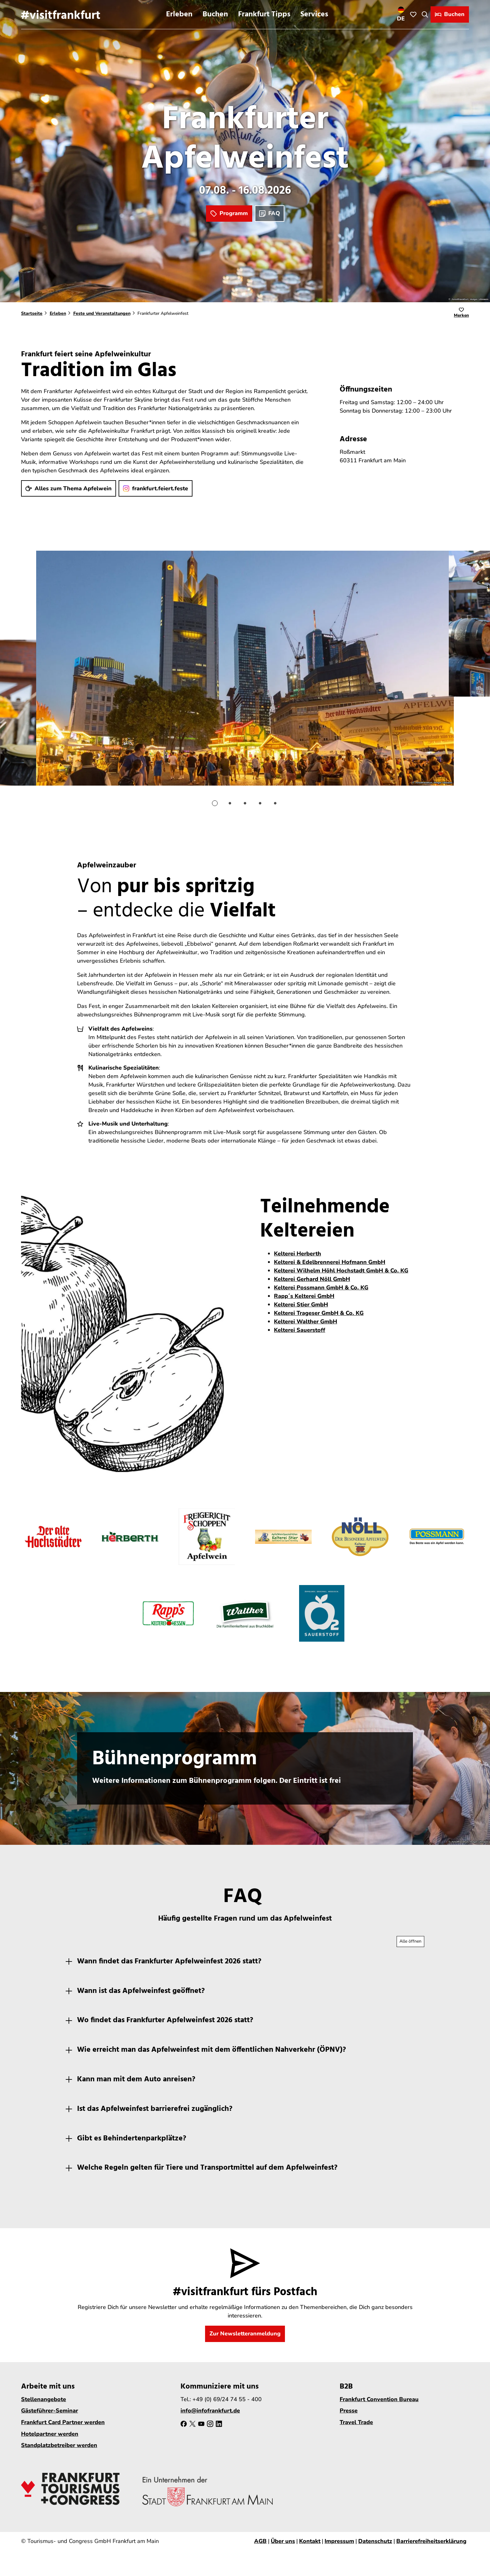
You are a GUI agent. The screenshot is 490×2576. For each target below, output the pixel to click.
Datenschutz (375, 2541)
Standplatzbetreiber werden (59, 2445)
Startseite (31, 313)
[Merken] (461, 313)
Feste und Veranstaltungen (102, 313)
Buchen (215, 14)
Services (314, 14)
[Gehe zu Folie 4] (260, 803)
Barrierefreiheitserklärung (431, 2541)
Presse (349, 2410)
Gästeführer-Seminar (49, 2410)
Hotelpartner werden (49, 2434)
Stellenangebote (43, 2399)
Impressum (339, 2541)
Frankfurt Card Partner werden (63, 2422)
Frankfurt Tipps (264, 14)
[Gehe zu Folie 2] (230, 803)
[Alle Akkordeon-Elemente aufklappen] (410, 1941)
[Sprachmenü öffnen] (401, 14)
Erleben (179, 14)
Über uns (283, 2541)
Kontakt (309, 2541)
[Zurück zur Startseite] (60, 14)
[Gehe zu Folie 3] (245, 803)
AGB (260, 2541)
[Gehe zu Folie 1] (215, 803)
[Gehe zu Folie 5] (275, 803)
